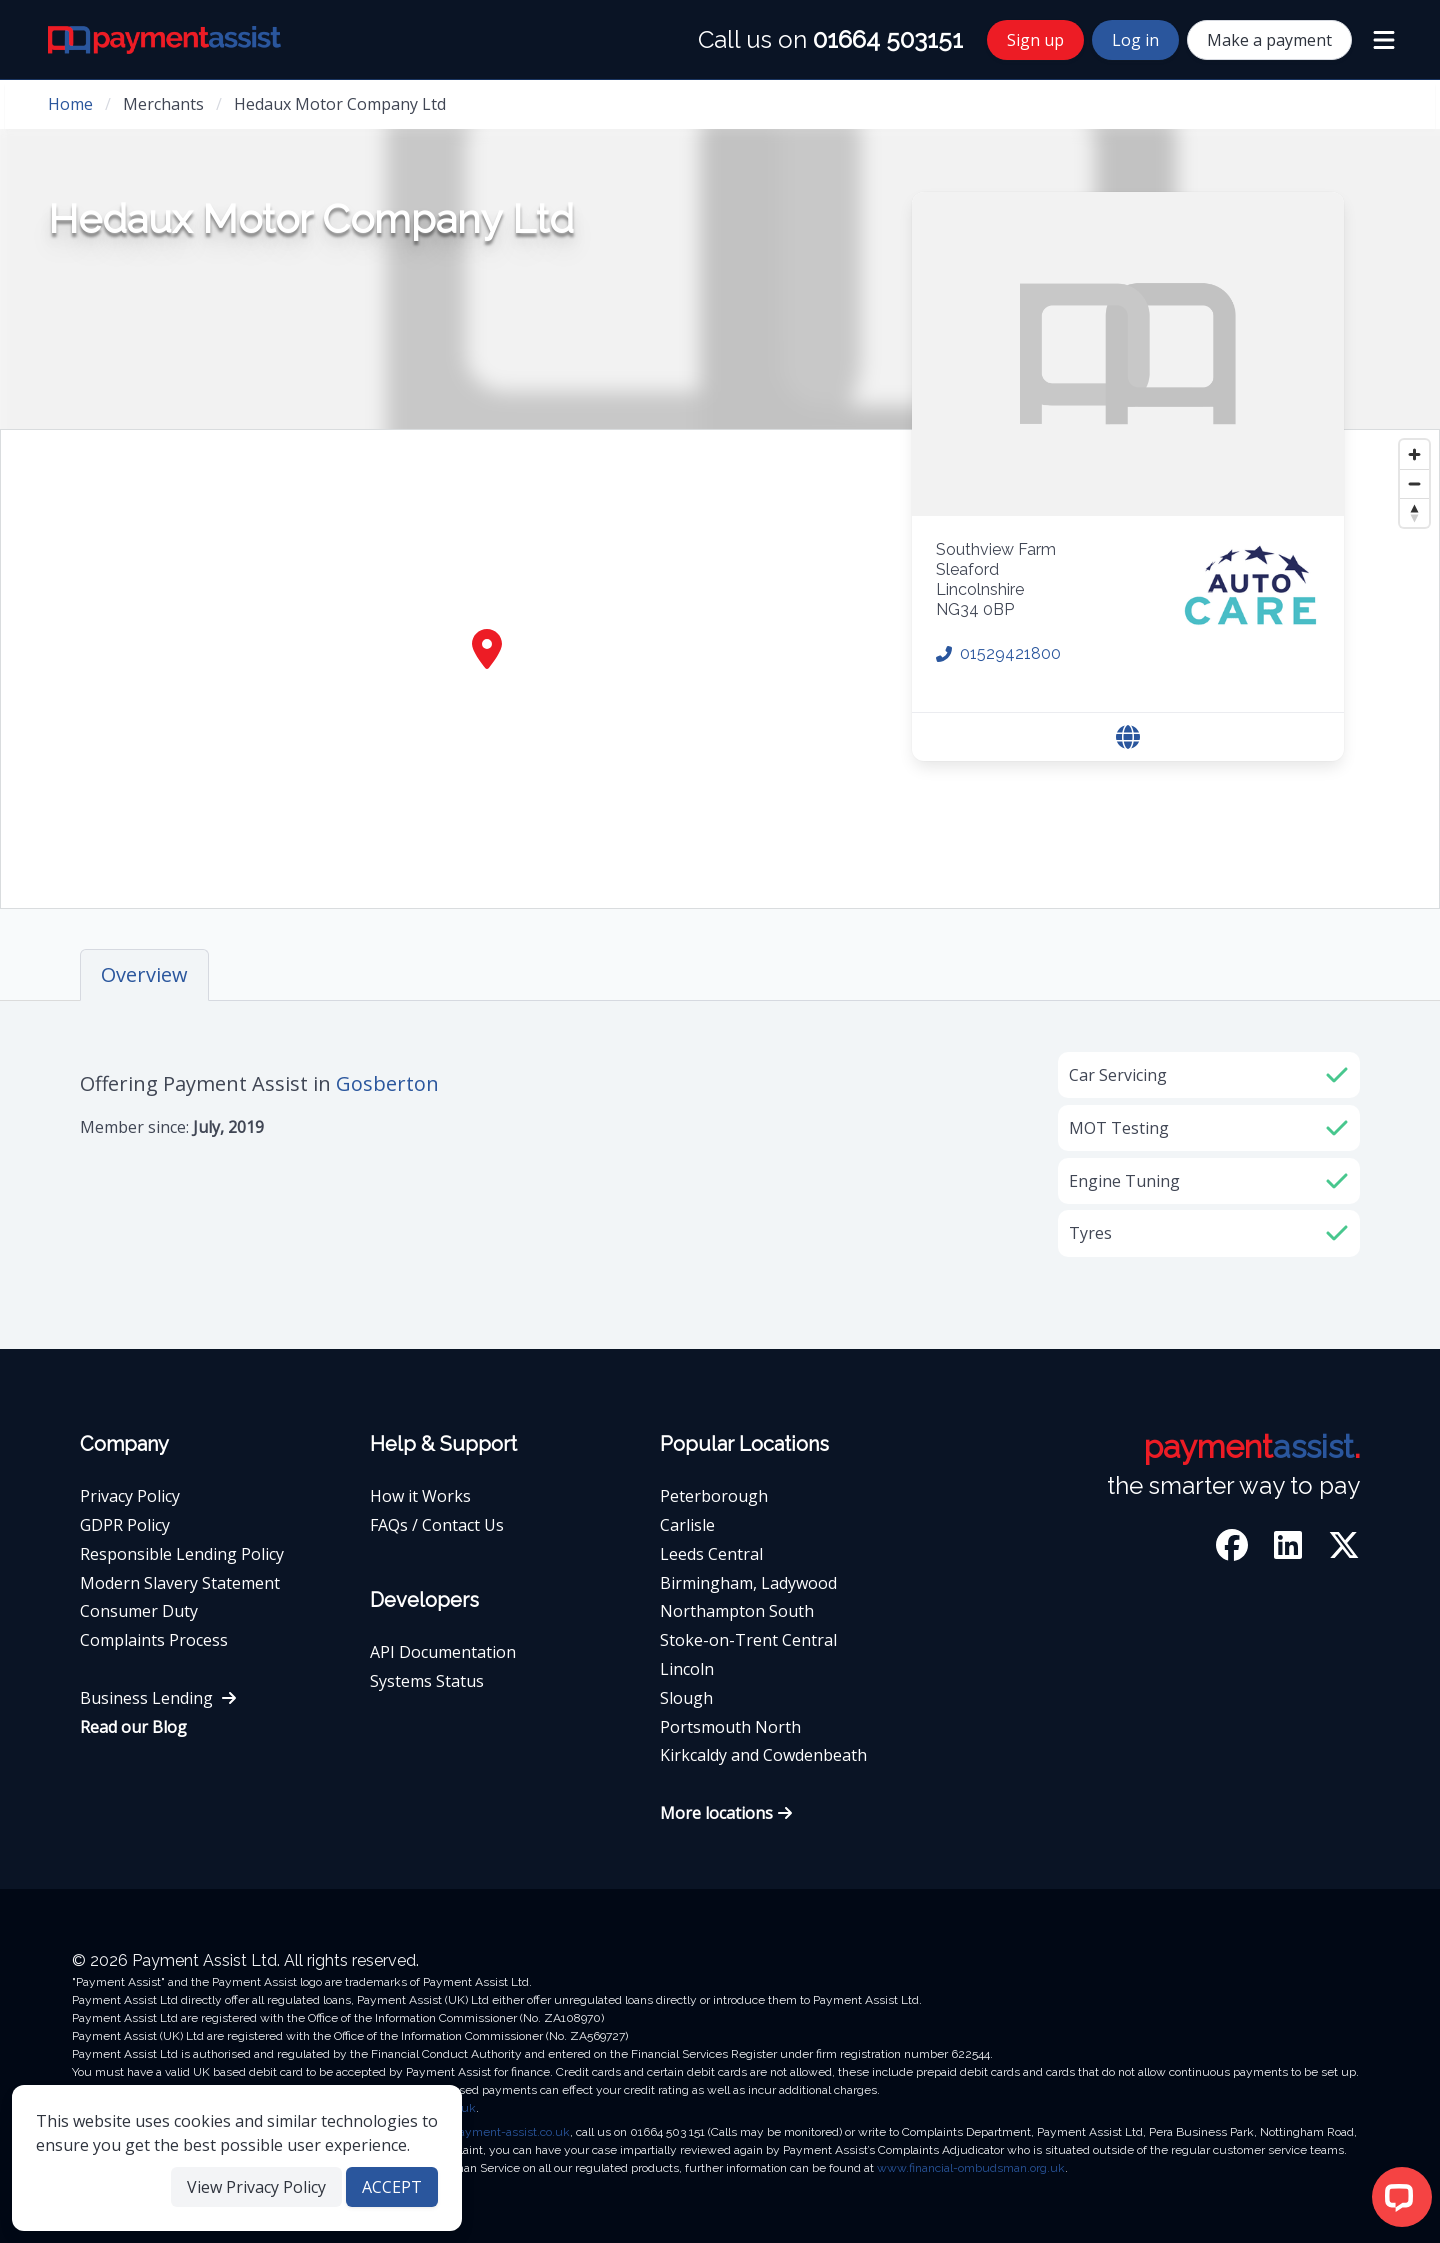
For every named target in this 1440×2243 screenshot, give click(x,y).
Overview (144, 974)
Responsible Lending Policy (182, 1554)
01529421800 (998, 653)
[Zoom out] (1414, 483)
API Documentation (443, 1652)
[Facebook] (1236, 1548)
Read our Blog (133, 1727)
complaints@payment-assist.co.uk (476, 2132)
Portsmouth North (730, 1727)
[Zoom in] (1414, 454)
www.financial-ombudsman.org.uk (971, 2168)
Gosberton (387, 1083)
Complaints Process (154, 1640)
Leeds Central (711, 1554)
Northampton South (737, 1611)
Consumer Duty (139, 1611)
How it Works (420, 1496)
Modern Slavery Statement (180, 1583)
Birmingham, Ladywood (748, 1583)
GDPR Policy (125, 1525)
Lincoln (687, 1669)
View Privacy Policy (256, 2187)
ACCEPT (392, 2187)
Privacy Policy (130, 1496)
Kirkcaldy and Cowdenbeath (763, 1755)
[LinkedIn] (1292, 1548)
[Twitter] (1344, 1548)
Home (70, 104)
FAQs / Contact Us (437, 1525)
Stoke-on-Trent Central (748, 1640)
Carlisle (687, 1525)
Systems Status (427, 1681)
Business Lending (158, 1698)
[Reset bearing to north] (1414, 512)
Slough (686, 1698)
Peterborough (714, 1496)
